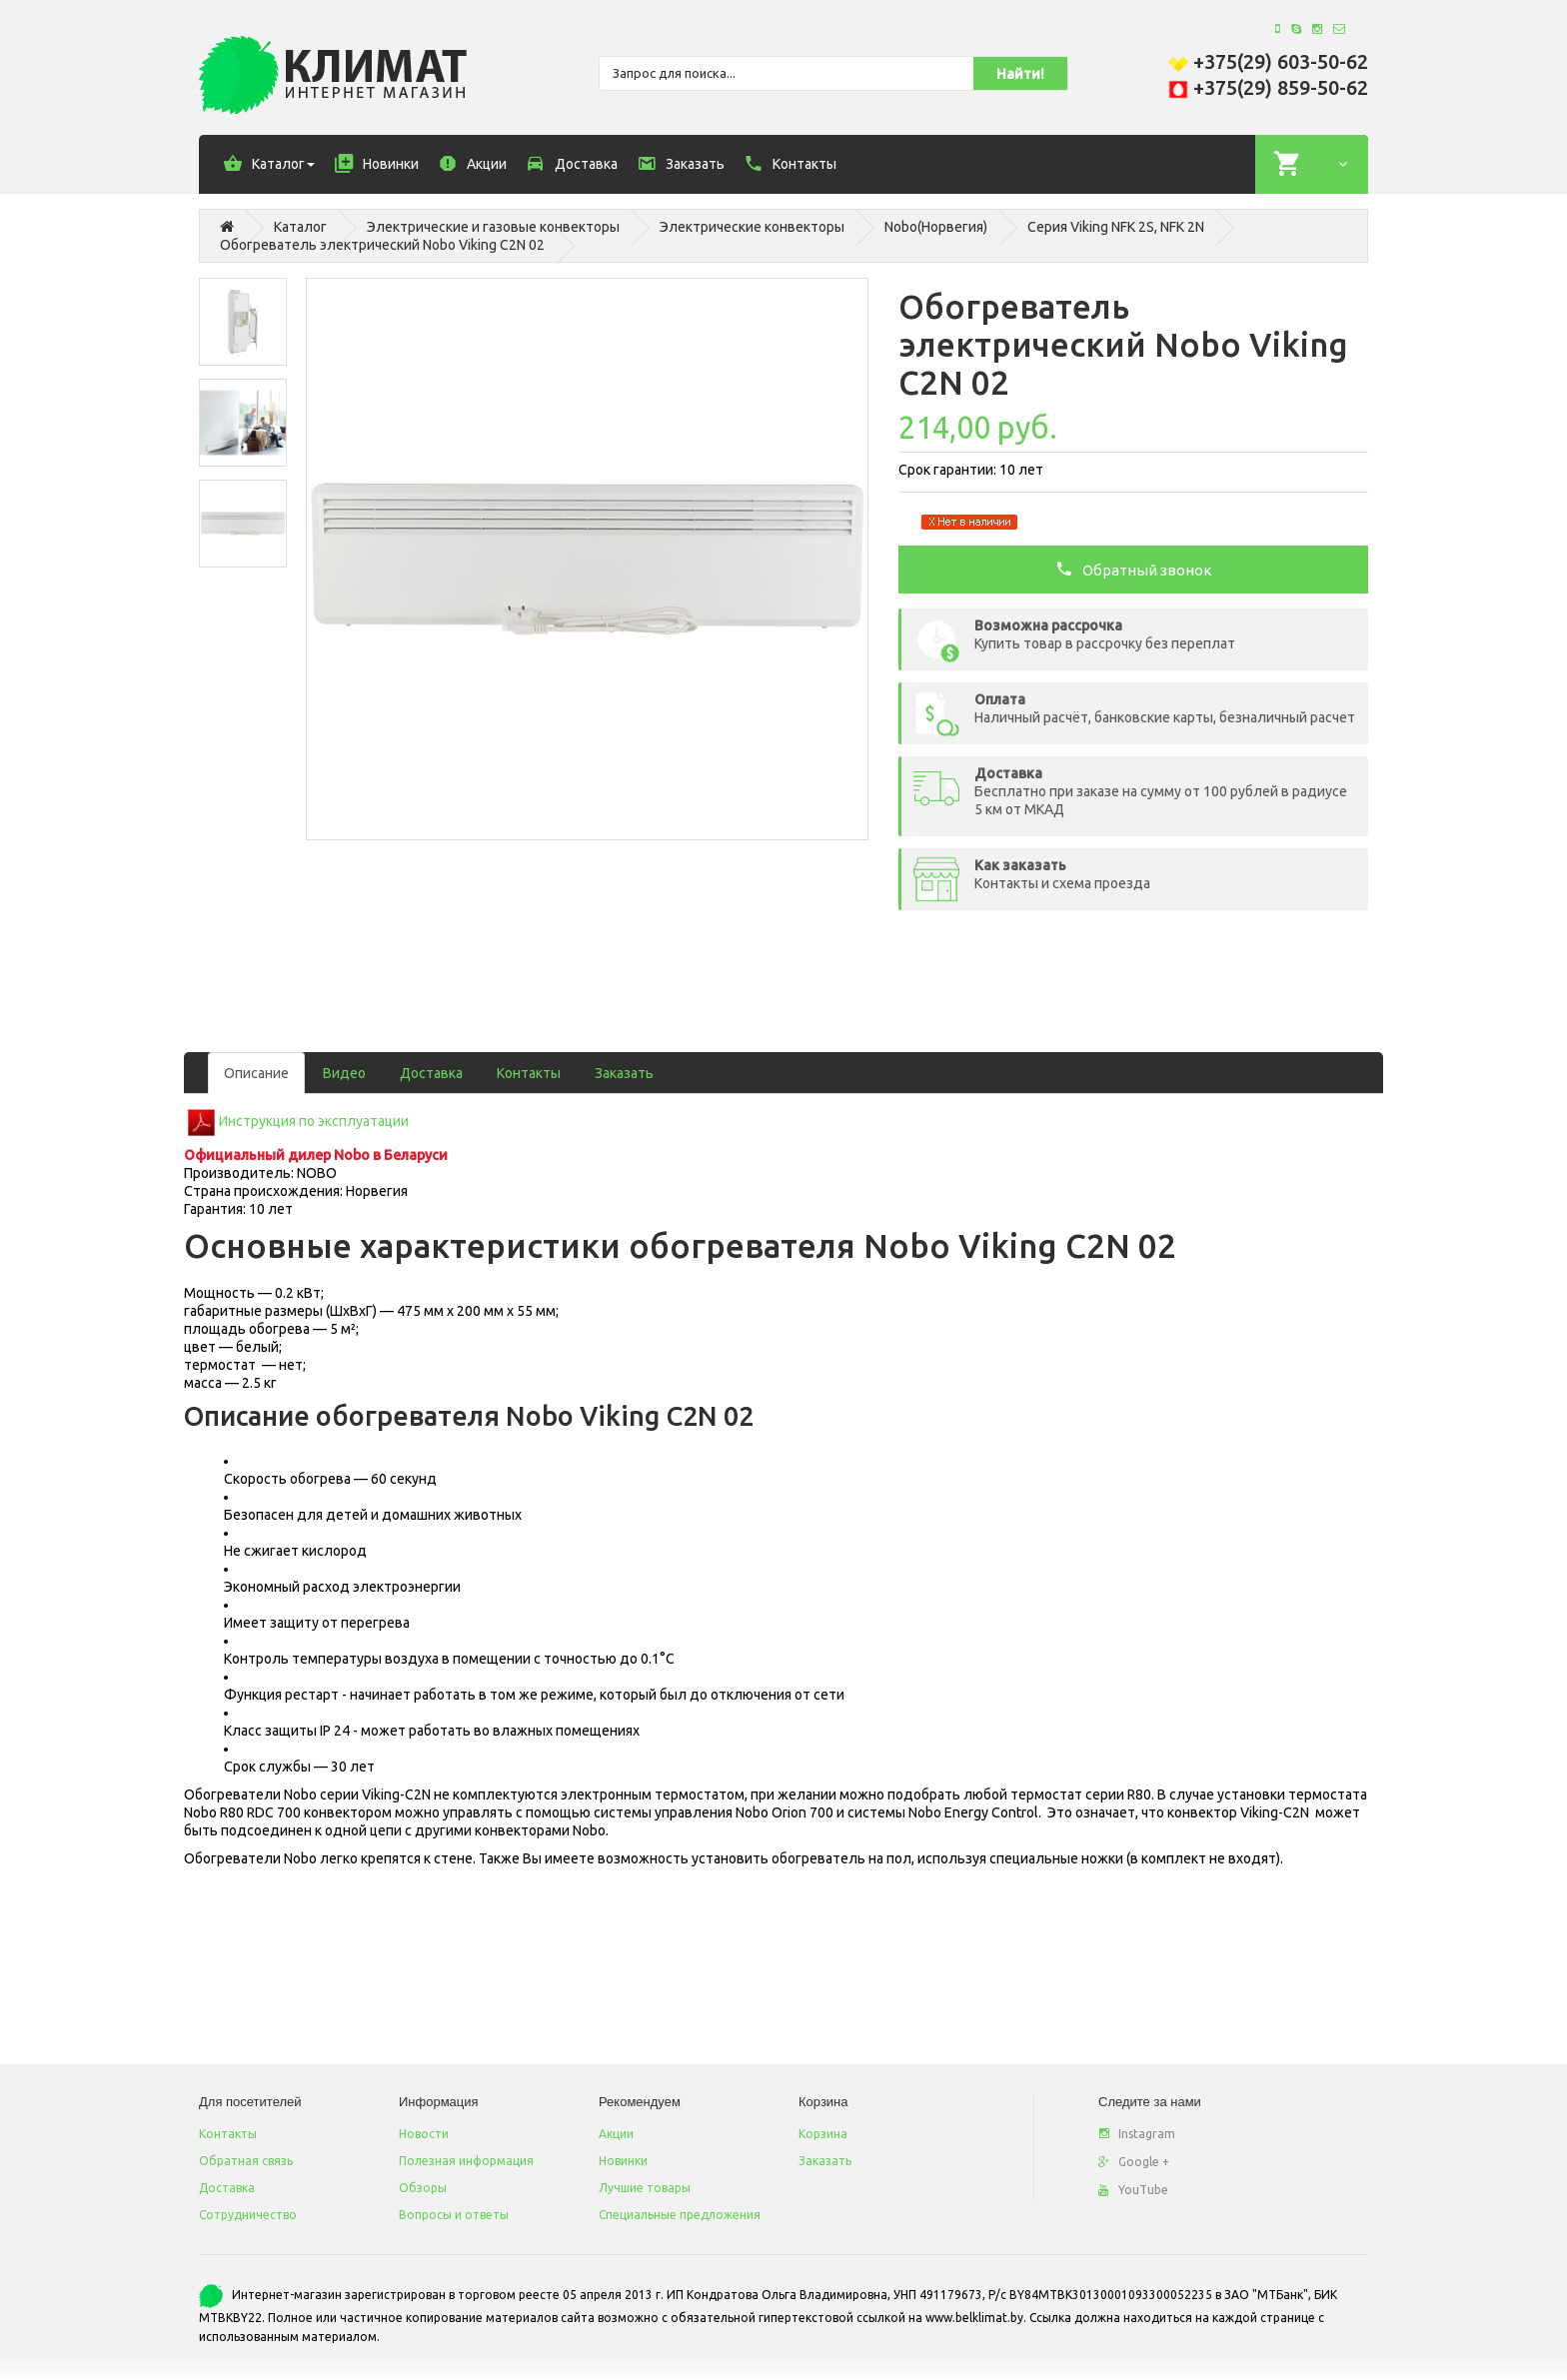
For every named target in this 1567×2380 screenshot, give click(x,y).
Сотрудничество (248, 2214)
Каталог (300, 227)
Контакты (529, 1073)
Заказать (624, 1073)
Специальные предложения (680, 2214)
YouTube (1133, 2189)
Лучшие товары (645, 2187)
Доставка (431, 1073)
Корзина (822, 2133)
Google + (1133, 2161)
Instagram (1136, 2133)
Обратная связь (246, 2160)
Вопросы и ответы (454, 2214)
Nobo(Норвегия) (935, 227)
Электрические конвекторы (752, 227)
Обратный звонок (1133, 569)
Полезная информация (466, 2160)
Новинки (623, 2160)
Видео (344, 1073)
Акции (616, 2133)
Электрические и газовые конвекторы (493, 227)
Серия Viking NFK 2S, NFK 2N (1115, 227)
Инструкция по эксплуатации (314, 1121)
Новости (424, 2133)
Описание (256, 1073)
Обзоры (423, 2187)
